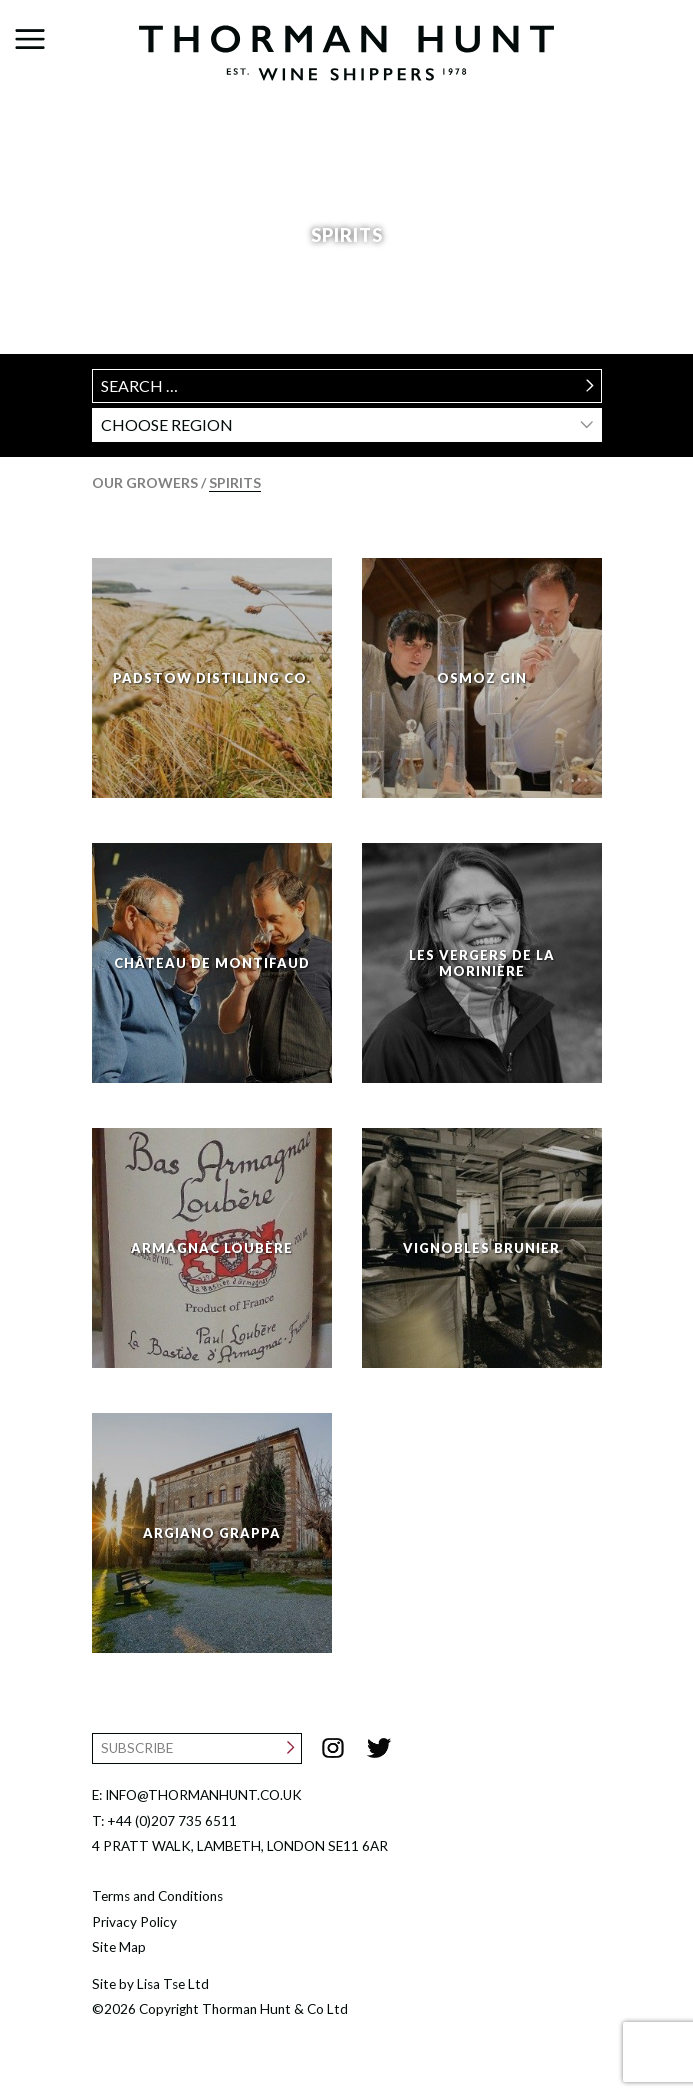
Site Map (119, 1947)
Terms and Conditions (157, 1896)
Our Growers (146, 482)
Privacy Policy (134, 1922)
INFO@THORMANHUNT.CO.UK (203, 1795)
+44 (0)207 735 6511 (172, 1821)
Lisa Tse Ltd (173, 1984)
